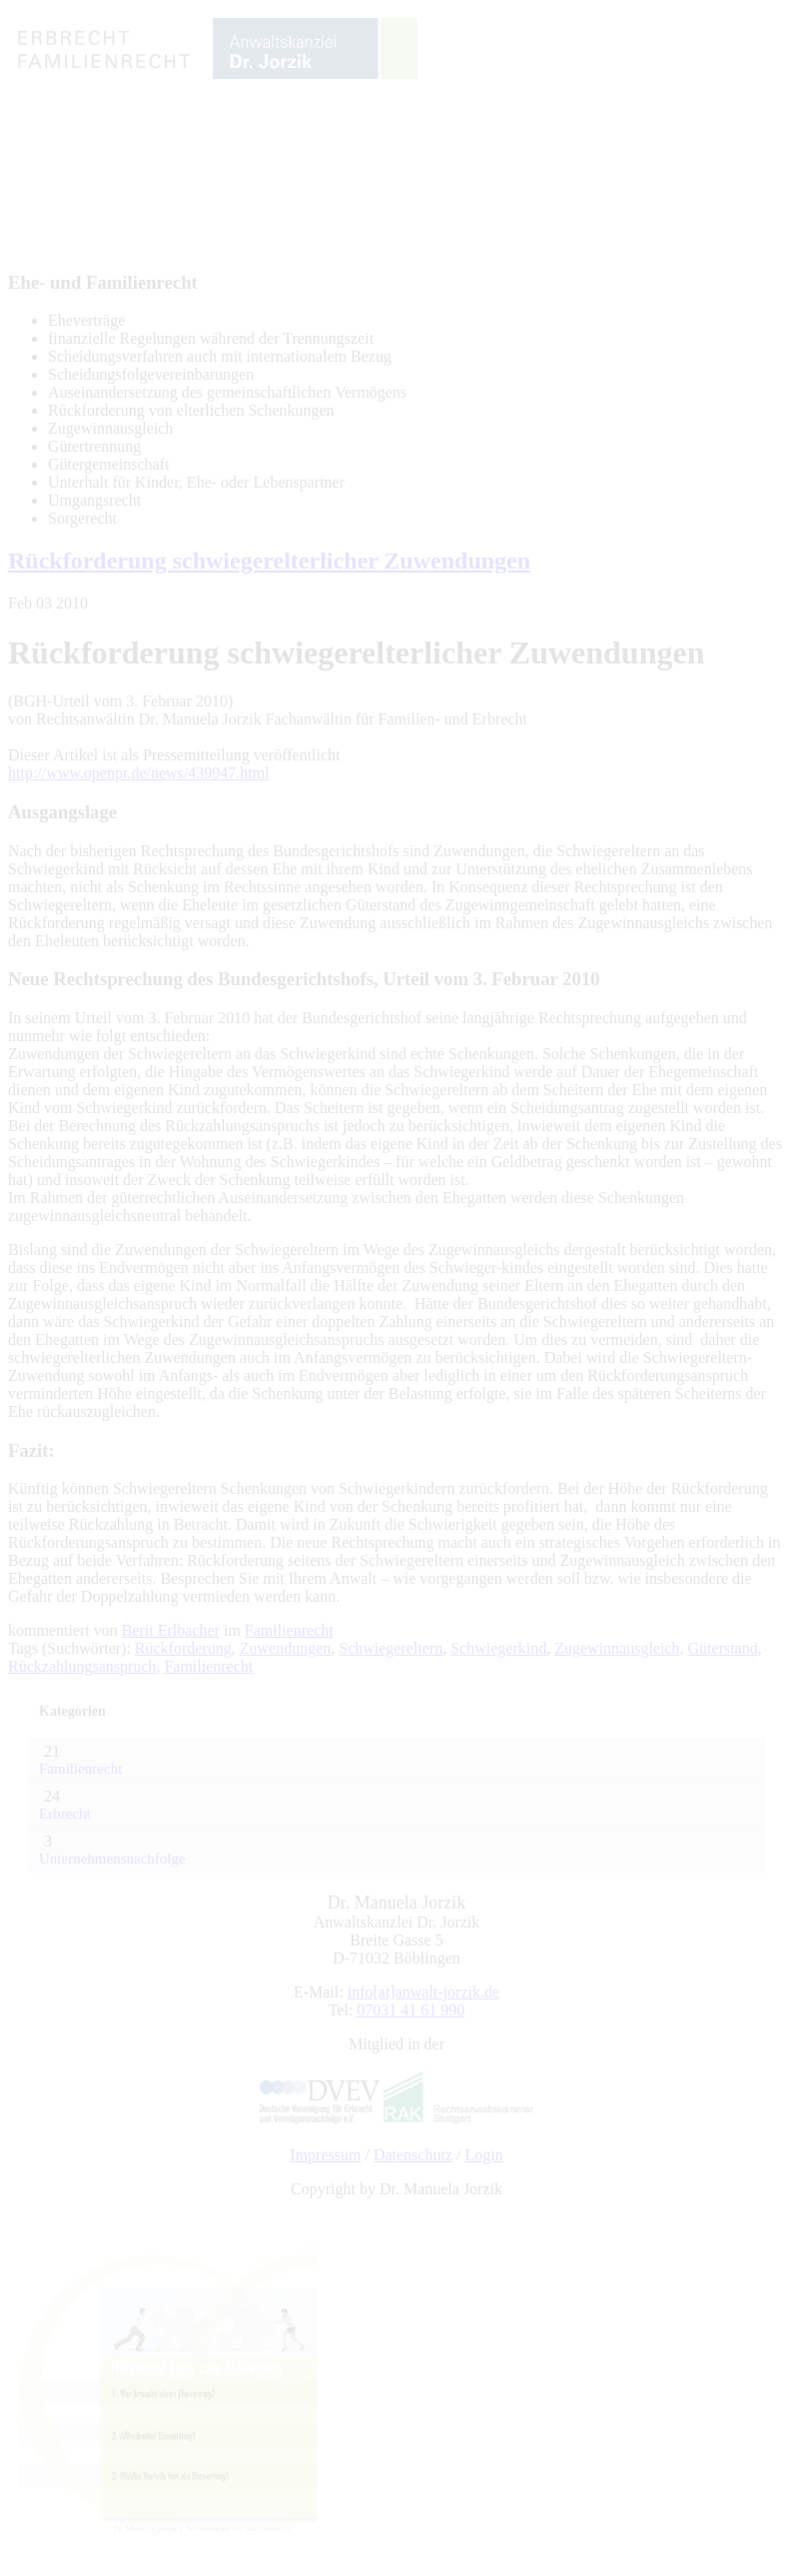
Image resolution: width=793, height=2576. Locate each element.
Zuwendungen (286, 1648)
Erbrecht (65, 1814)
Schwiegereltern (390, 1648)
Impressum (325, 2154)
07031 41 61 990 (410, 2009)
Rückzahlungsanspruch (82, 1666)
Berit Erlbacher (171, 1630)
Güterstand (722, 1648)
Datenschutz (413, 2154)
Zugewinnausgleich (616, 1648)
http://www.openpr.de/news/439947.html (139, 772)
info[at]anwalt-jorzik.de (423, 1991)
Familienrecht (289, 1630)
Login (483, 2154)
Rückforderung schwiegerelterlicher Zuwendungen (269, 561)
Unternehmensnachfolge (112, 1859)
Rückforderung (183, 1648)
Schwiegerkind (498, 1648)
